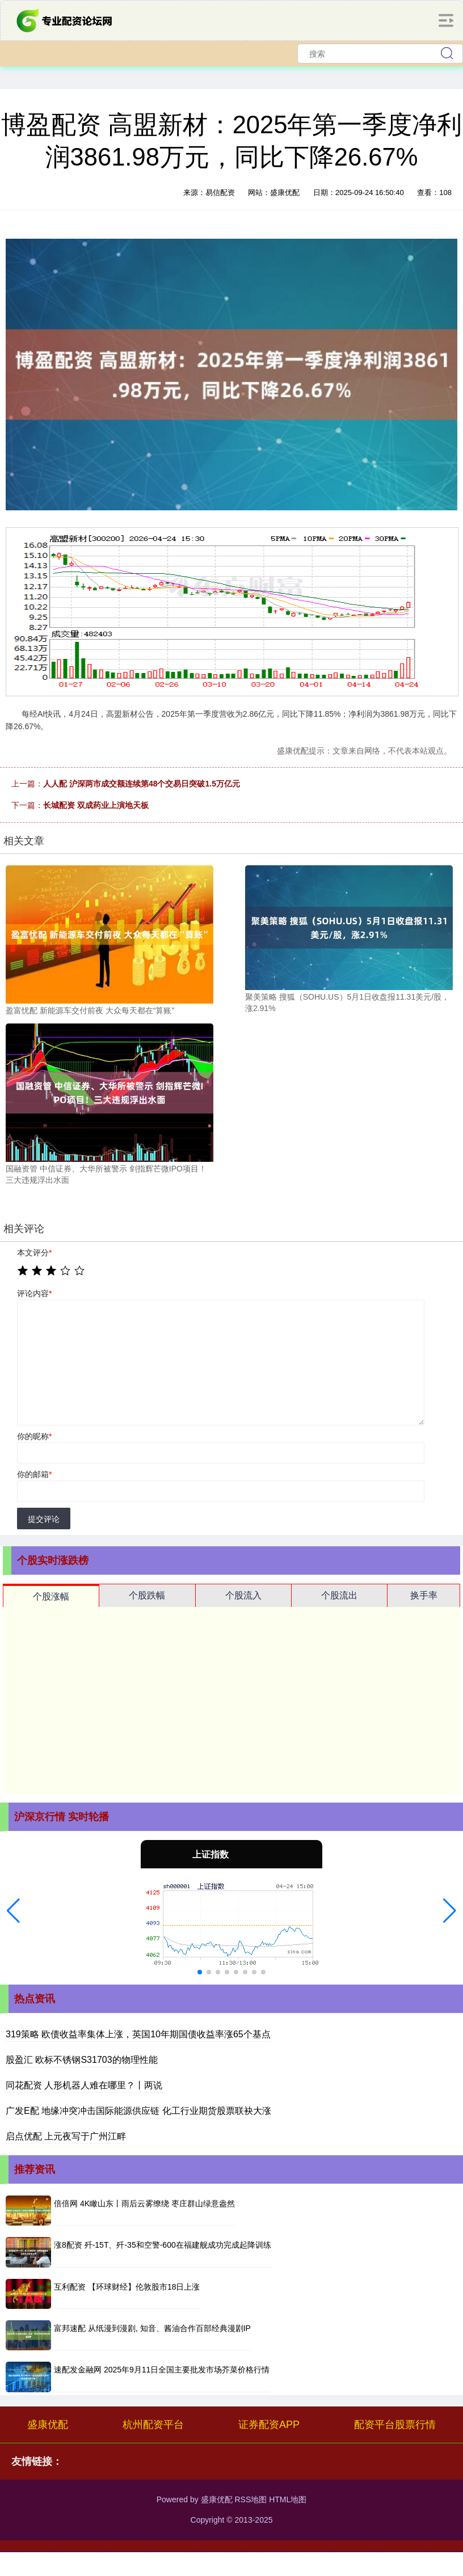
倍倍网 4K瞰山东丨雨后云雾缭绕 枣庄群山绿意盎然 (144, 2203)
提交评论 (44, 1519)
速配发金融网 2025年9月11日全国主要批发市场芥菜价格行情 (162, 2369)
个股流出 (339, 1595)
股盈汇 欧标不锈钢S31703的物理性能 (82, 2060)
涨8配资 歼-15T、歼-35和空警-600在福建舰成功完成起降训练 (162, 2244)
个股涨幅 (51, 1596)
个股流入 (243, 1595)
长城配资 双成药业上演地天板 (96, 805)
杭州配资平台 (153, 2424)
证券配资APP (269, 2424)
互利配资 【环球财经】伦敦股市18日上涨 (127, 2286)
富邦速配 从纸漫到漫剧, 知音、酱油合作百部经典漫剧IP (152, 2328)
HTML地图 (287, 2499)
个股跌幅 (147, 1595)
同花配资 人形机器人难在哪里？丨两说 (84, 2085)
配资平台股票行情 (395, 2424)
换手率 (423, 1595)
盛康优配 (47, 2424)
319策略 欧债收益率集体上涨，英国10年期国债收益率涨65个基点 (138, 2034)
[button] (13, 1910)
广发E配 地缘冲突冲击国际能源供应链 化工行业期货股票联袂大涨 (138, 2111)
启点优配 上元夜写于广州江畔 (66, 2136)
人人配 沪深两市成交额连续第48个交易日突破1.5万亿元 (141, 783)
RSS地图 (250, 2499)
